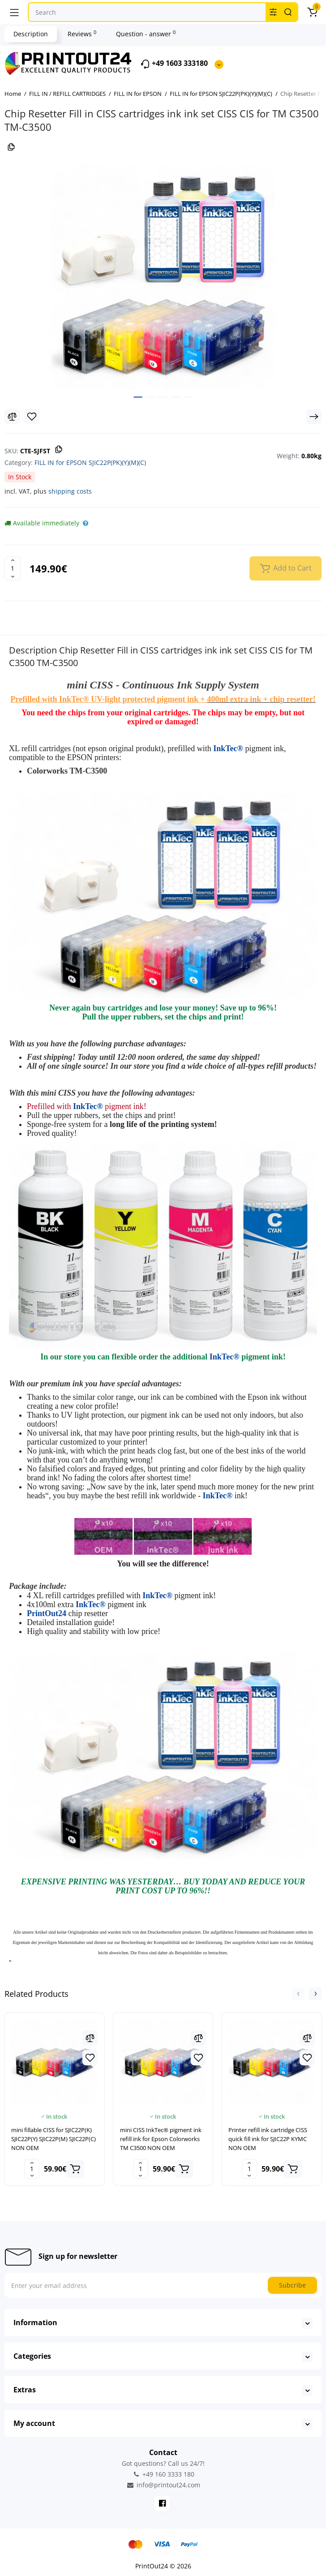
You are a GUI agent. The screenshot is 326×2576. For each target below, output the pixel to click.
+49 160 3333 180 (163, 2474)
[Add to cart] (75, 2169)
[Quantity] (12, 568)
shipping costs (70, 491)
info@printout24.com (163, 2485)
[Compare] (12, 416)
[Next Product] (314, 416)
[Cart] (312, 12)
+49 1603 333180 (174, 64)
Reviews (82, 33)
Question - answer (146, 33)
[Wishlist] (31, 416)
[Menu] (14, 12)
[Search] (288, 12)
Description (30, 34)
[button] (298, 1993)
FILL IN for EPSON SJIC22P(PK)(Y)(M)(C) (90, 462)
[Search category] (273, 12)
